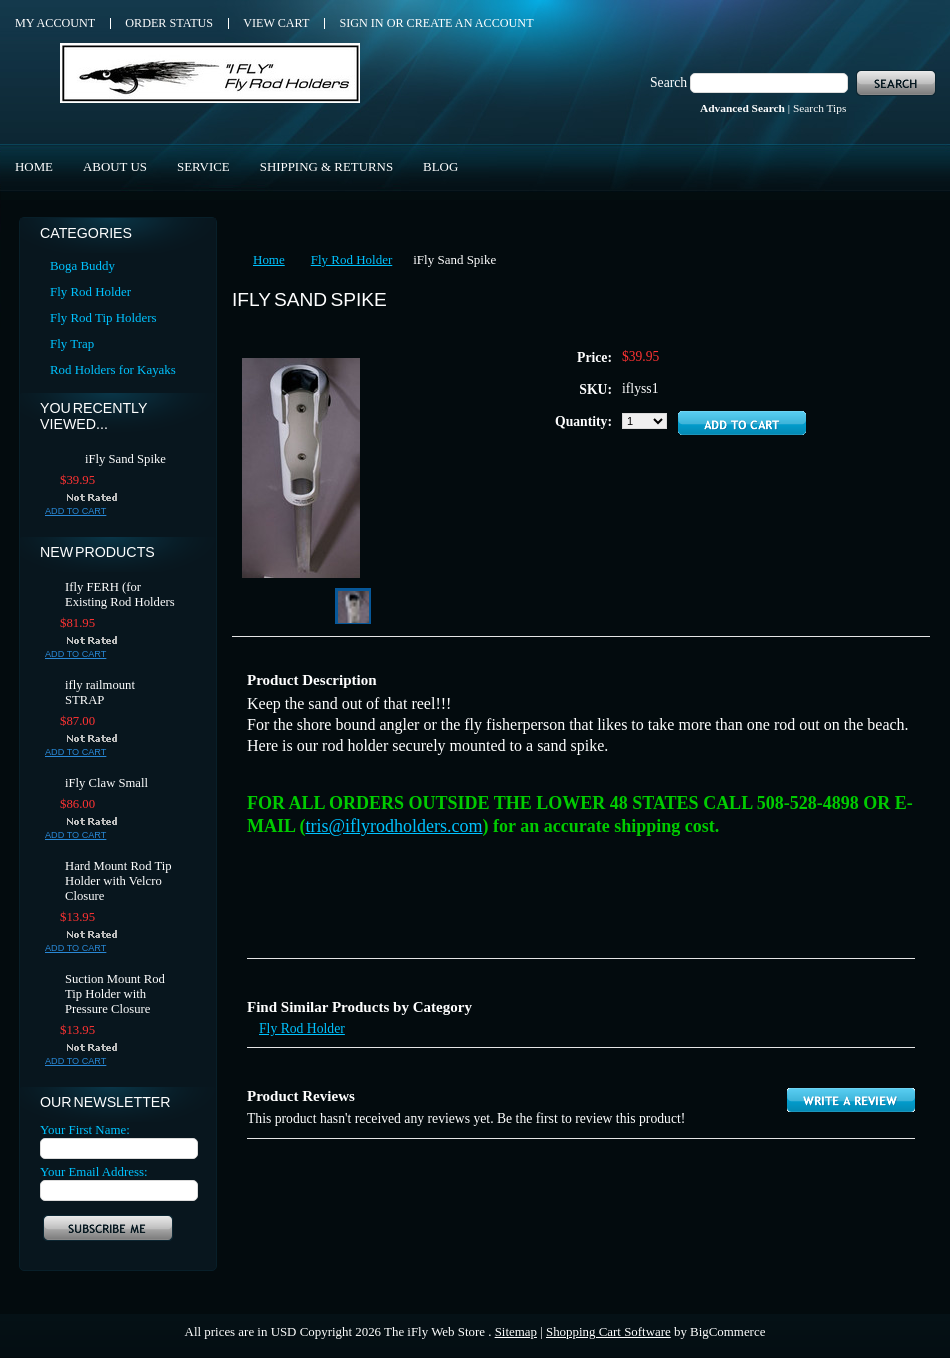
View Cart (276, 23)
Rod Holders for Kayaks (113, 369)
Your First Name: (85, 1129)
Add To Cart (75, 511)
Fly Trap (72, 343)
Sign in (361, 23)
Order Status (169, 23)
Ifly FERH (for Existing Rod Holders (120, 594)
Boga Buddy (82, 265)
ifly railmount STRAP (100, 692)
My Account (55, 23)
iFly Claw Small (106, 783)
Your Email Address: (94, 1171)
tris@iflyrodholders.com (394, 826)
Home (269, 259)
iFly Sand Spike (125, 459)
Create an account (470, 23)
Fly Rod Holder (90, 291)
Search (668, 82)
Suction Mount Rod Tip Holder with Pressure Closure (115, 994)
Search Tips (819, 108)
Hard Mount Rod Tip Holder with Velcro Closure (118, 881)
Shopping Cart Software (608, 1331)
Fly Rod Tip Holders (103, 317)
